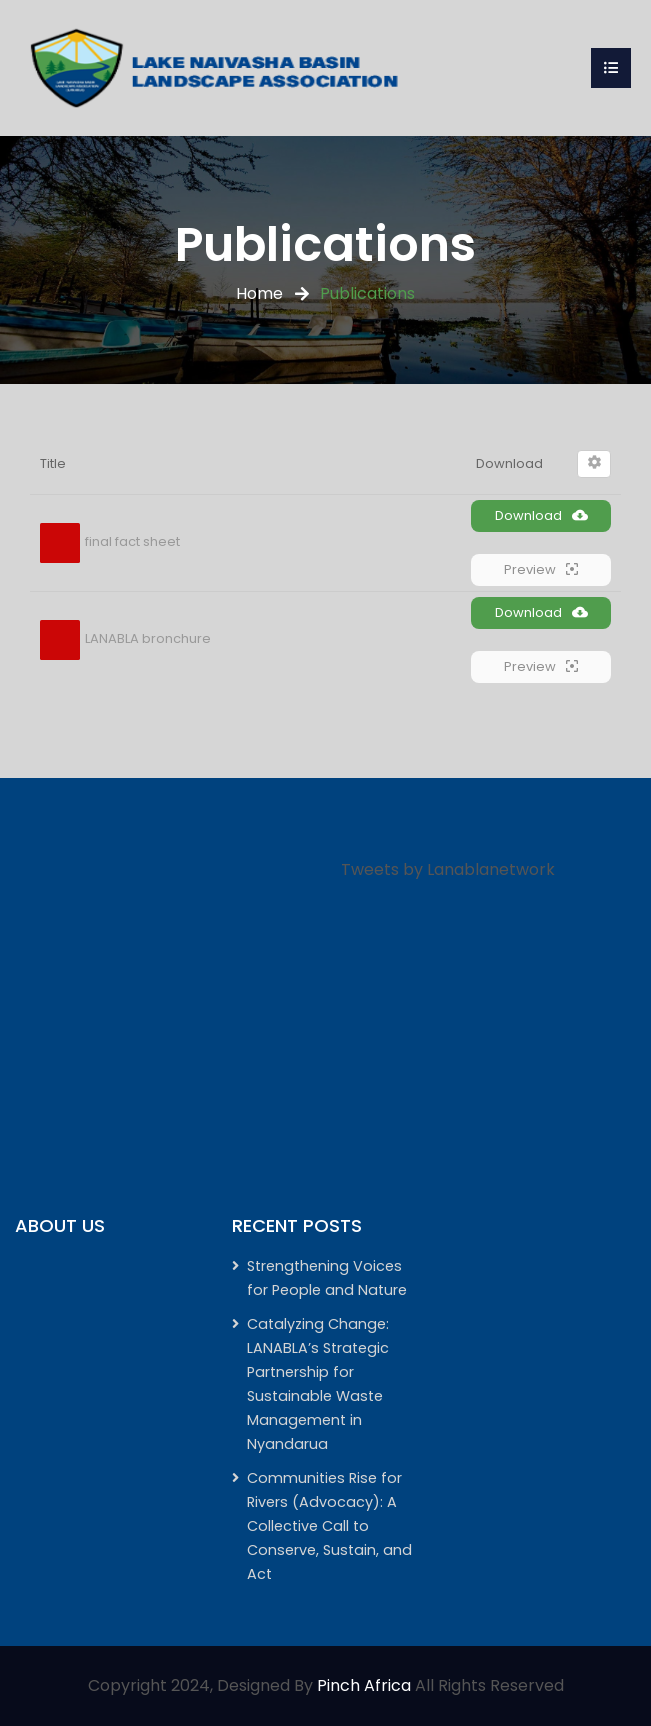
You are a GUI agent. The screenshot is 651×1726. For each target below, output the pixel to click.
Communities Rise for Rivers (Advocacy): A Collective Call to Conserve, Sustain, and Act (329, 1526)
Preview (541, 569)
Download (541, 515)
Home (259, 293)
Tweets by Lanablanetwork (448, 869)
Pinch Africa (364, 1685)
